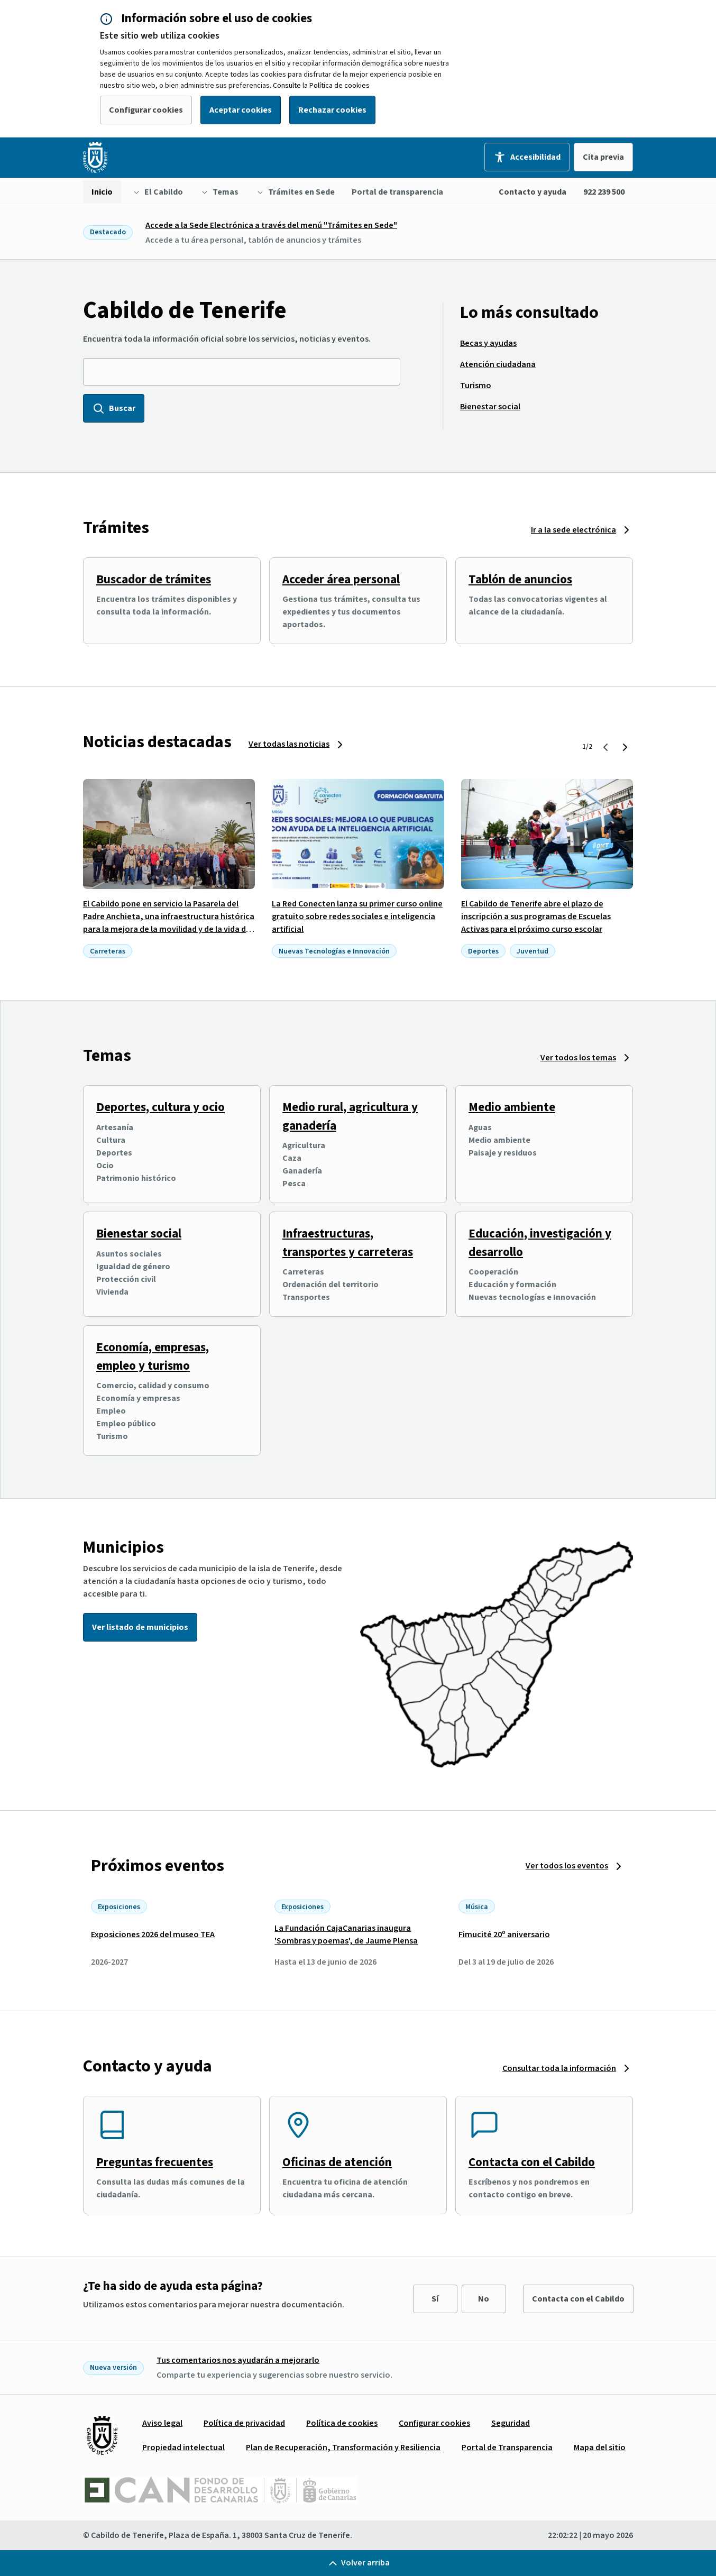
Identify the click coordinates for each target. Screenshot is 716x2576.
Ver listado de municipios (140, 1627)
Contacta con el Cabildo (532, 2162)
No (483, 2299)
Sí (435, 2299)
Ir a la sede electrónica (573, 530)
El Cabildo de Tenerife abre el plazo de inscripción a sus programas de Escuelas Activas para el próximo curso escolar (536, 916)
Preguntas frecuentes (154, 2162)
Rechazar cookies (332, 110)
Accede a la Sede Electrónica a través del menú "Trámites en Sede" (271, 225)
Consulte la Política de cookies (321, 85)
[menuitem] (102, 192)
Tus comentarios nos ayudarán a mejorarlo (238, 2360)
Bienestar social (138, 1233)
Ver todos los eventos (567, 1866)
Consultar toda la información (559, 2068)
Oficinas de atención (337, 2162)
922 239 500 (604, 192)
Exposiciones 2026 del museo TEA (153, 1934)
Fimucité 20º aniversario (504, 1934)
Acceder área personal (341, 579)
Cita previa (603, 157)
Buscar (113, 408)
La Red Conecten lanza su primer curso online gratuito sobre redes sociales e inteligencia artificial (357, 916)
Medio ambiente (512, 1107)
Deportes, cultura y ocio (160, 1107)
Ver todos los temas (578, 1058)
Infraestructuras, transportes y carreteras (347, 1243)
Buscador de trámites (153, 579)
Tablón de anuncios (520, 579)
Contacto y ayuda (532, 192)
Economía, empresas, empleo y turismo (152, 1356)
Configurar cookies (146, 110)
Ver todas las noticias (289, 744)
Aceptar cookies (240, 110)
